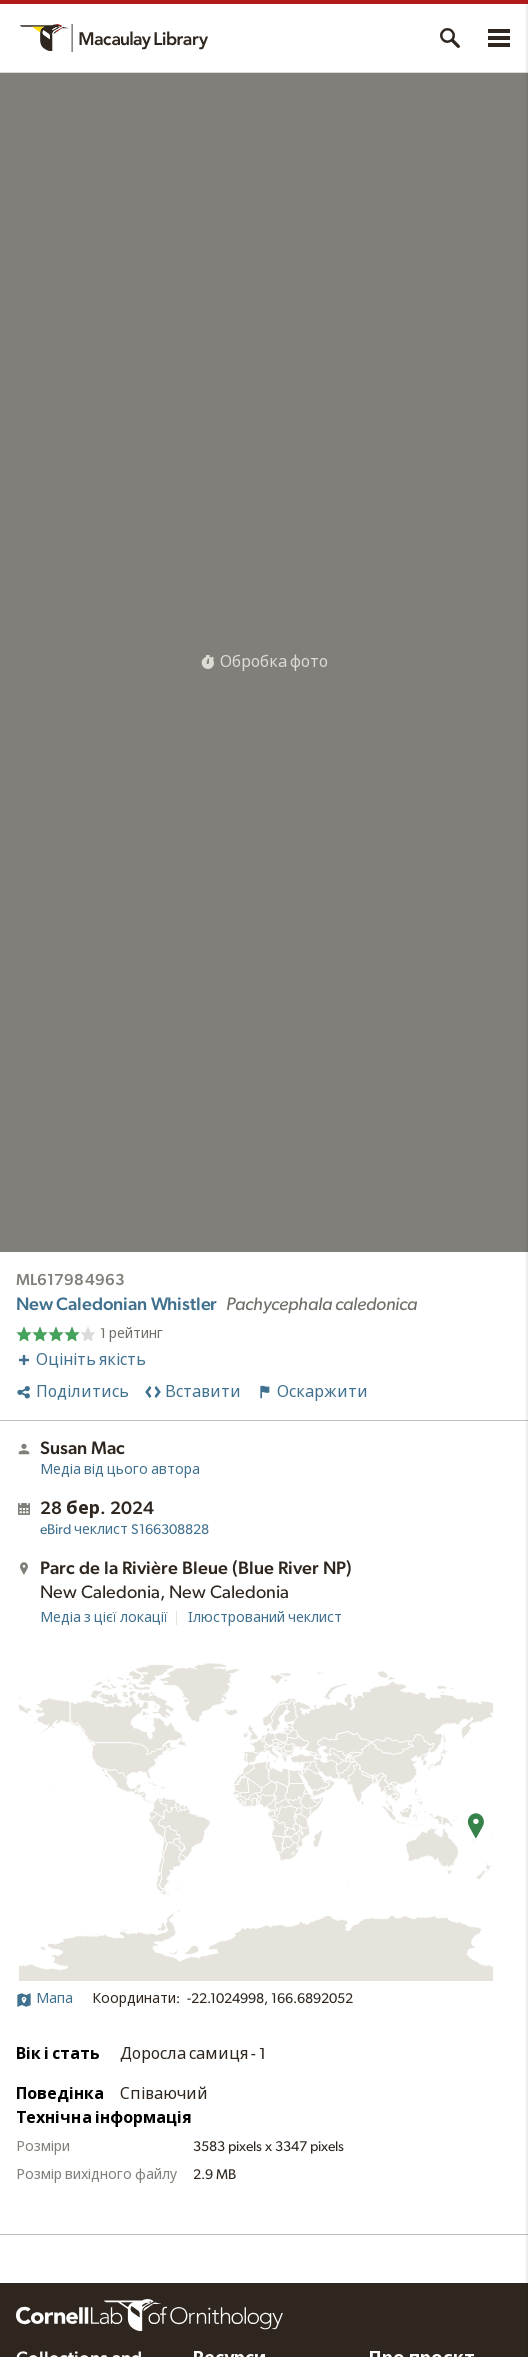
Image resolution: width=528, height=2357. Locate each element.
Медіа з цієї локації (104, 1618)
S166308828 (124, 1530)
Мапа (44, 1999)
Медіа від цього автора (120, 1470)
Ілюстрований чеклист (265, 1618)
